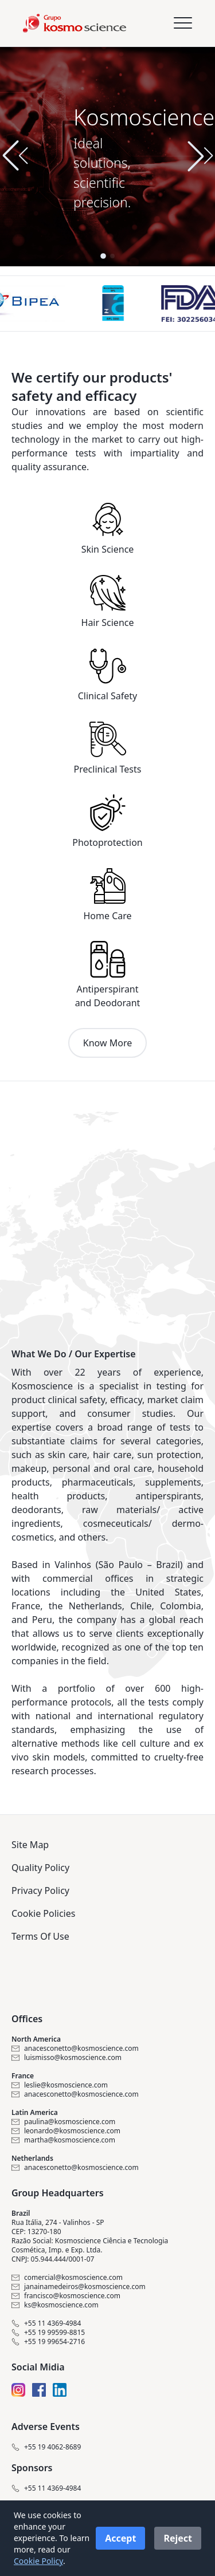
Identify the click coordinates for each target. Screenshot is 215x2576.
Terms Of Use (40, 1936)
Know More (107, 1043)
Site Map (30, 1844)
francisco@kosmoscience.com (65, 2296)
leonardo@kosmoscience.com (65, 2131)
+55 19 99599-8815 (48, 2332)
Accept (120, 2538)
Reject (177, 2538)
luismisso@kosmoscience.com (66, 2057)
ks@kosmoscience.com (55, 2305)
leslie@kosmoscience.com (59, 2085)
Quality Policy (40, 1867)
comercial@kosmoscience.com (67, 2277)
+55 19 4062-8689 (46, 2447)
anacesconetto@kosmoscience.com (75, 2048)
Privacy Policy (40, 1890)
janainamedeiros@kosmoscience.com (78, 2286)
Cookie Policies (43, 1913)
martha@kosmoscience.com (63, 2140)
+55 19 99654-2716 (48, 2341)
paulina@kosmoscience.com (63, 2121)
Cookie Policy (38, 2560)
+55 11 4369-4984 (46, 2323)
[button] (200, 156)
